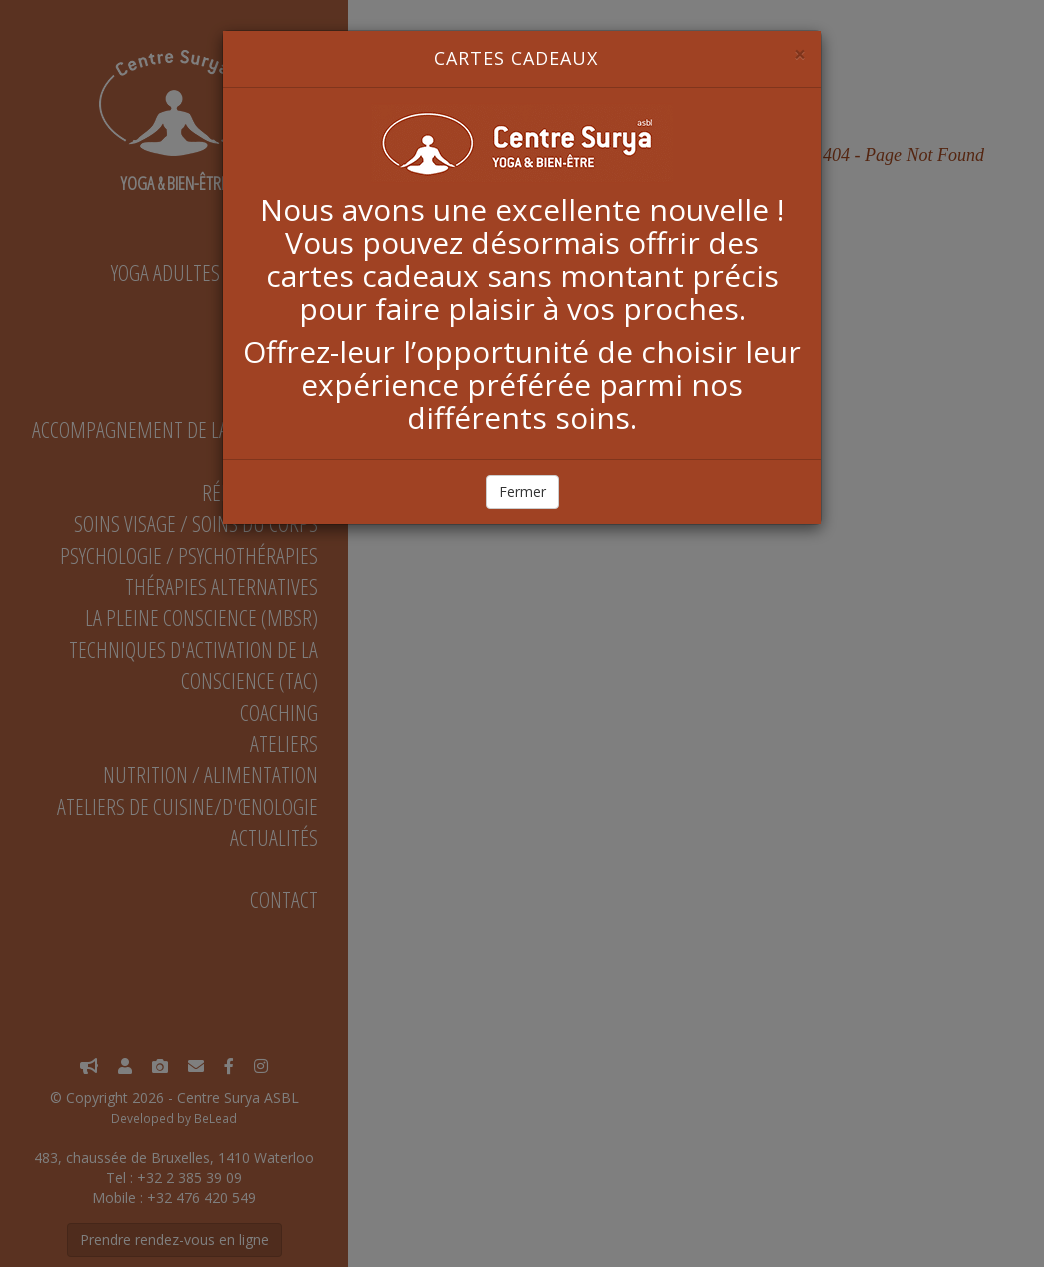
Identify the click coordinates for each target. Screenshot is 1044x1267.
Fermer (522, 491)
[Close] (800, 54)
